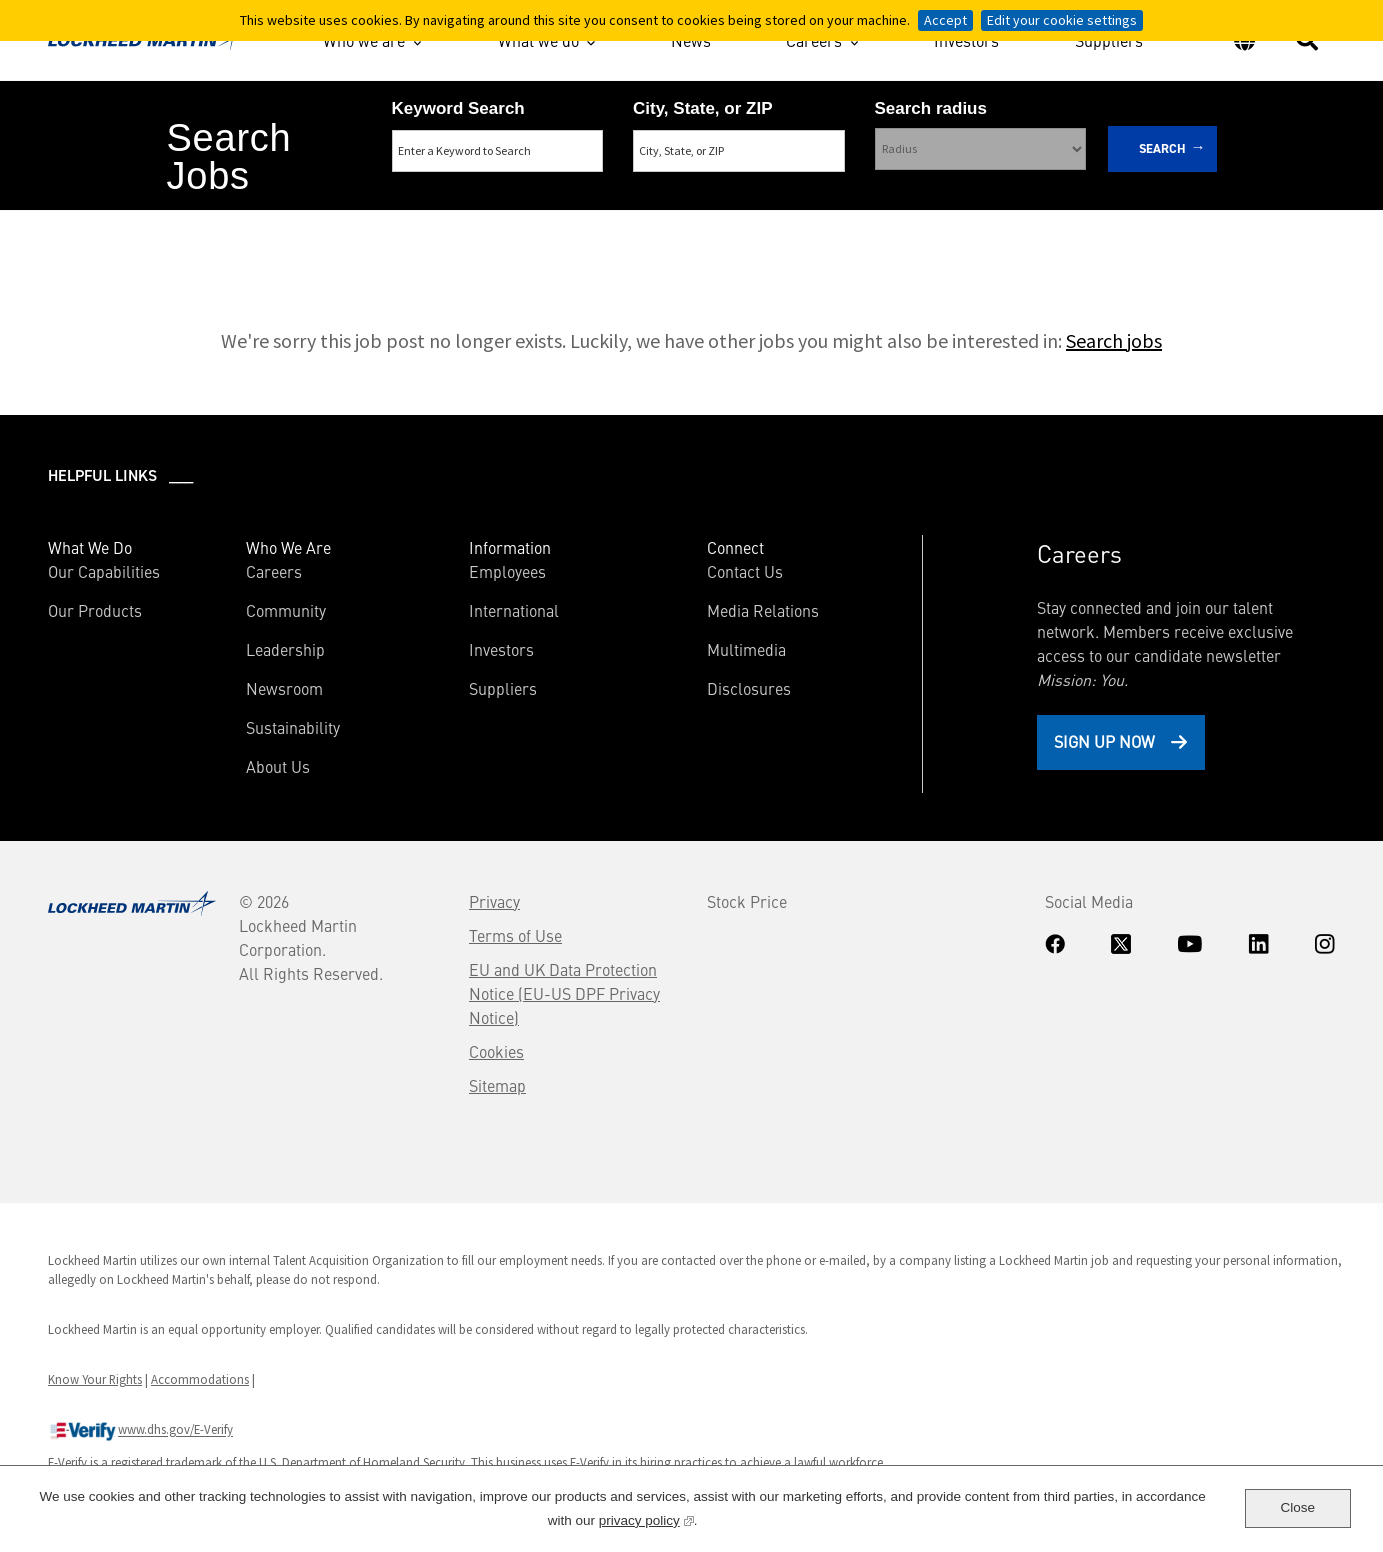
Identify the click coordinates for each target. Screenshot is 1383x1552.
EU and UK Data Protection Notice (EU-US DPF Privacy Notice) (564, 993)
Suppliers (1109, 43)
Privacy (494, 901)
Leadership (285, 649)
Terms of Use (515, 935)
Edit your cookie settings (1062, 20)
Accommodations (200, 1379)
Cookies (496, 1051)
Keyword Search (458, 108)
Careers (814, 40)
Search (1162, 148)
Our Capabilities (104, 571)
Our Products (95, 610)
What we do (538, 40)
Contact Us (745, 571)
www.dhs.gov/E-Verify (140, 1431)
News (691, 43)
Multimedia (746, 649)
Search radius (931, 108)
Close (1298, 1507)
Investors (966, 43)
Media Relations (763, 610)
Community (286, 610)
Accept (945, 20)
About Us (278, 766)
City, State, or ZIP (703, 108)
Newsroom (284, 688)
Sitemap (497, 1085)
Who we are (364, 40)
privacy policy (646, 1518)
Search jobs (1114, 340)
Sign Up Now (1104, 741)
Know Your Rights (95, 1379)
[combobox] (739, 151)
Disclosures (749, 688)
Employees (507, 571)
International (514, 610)
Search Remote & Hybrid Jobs (674, 231)
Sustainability (293, 727)
